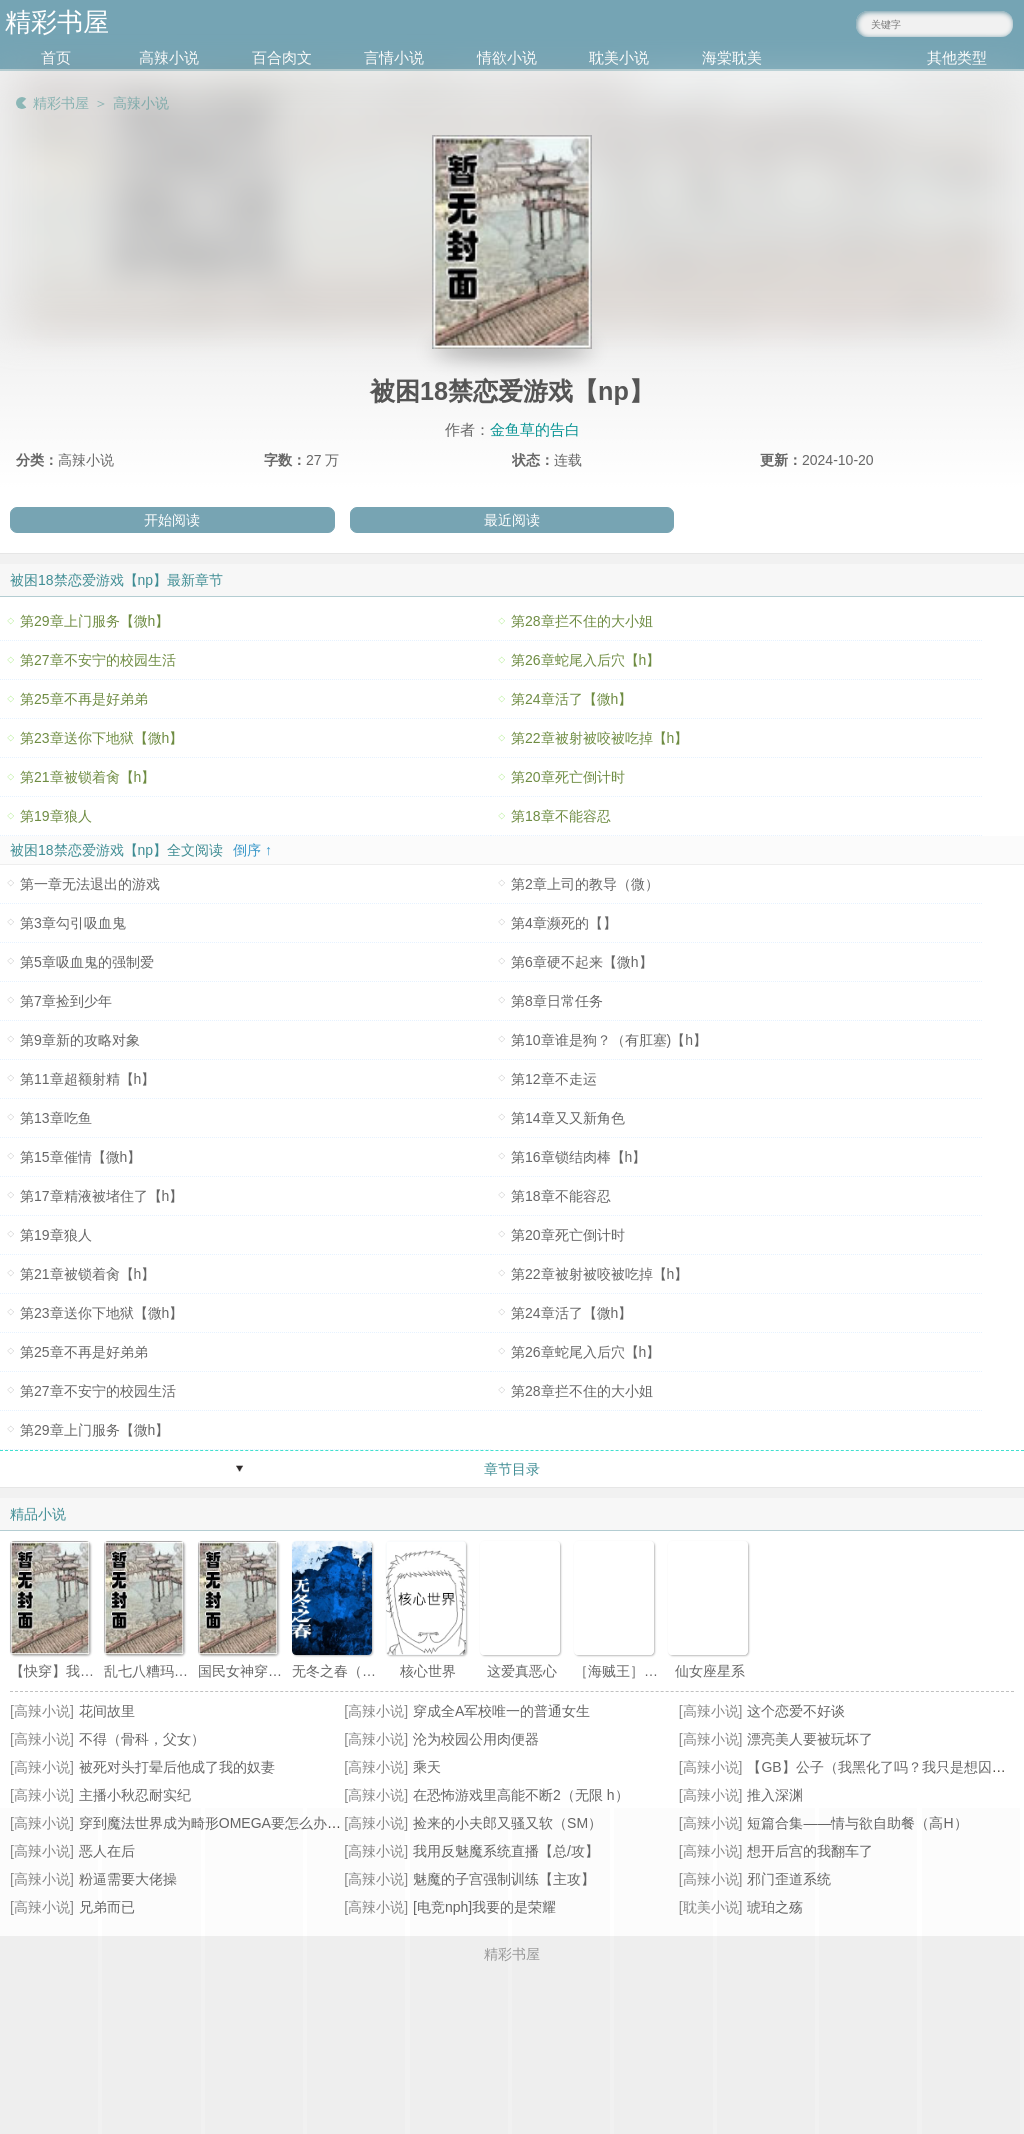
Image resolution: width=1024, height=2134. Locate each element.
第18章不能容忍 (561, 816)
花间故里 (107, 1711)
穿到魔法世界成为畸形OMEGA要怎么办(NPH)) (225, 1823)
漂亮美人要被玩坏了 (810, 1739)
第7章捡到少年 (66, 1001)
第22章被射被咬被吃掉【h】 (599, 738)
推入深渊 (775, 1795)
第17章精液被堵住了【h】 (101, 1196)
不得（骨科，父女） (142, 1739)
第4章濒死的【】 (564, 923)
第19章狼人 (56, 816)
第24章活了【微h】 (571, 699)
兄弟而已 (107, 1907)
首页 (56, 57)
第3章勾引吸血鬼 (73, 923)
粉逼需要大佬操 (128, 1879)
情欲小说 (507, 57)
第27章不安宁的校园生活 (98, 660)
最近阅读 (512, 520)
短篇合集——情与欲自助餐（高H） (857, 1823)
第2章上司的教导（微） (585, 884)
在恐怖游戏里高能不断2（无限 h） (520, 1795)
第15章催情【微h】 (80, 1157)
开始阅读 (172, 520)
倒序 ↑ (252, 850)
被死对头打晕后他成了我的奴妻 (177, 1767)
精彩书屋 (61, 103)
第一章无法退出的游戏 (90, 884)
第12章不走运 (554, 1079)
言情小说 (394, 57)
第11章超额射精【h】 (87, 1079)
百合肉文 (282, 57)
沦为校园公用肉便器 (476, 1739)
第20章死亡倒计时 (568, 777)
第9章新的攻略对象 (80, 1040)
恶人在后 (107, 1851)
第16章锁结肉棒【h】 (578, 1157)
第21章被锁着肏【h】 (87, 777)
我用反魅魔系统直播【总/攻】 (506, 1851)
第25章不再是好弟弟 (84, 699)
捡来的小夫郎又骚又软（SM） (507, 1823)
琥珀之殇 (775, 1907)
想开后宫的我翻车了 (810, 1851)
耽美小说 (619, 57)
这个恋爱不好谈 (796, 1711)
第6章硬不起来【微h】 (582, 962)
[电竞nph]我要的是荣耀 (484, 1907)
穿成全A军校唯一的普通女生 (501, 1711)
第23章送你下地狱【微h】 (101, 738)
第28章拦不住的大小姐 (582, 621)
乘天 (427, 1767)
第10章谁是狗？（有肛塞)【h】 (609, 1040)
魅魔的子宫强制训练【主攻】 (504, 1879)
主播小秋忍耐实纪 (135, 1795)
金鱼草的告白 (535, 429)
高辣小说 (169, 57)
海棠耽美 (732, 57)
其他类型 (957, 57)
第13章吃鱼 (56, 1118)
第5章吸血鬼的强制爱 (87, 962)
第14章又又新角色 (568, 1118)
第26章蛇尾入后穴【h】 (585, 660)
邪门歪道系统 (789, 1879)
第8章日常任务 (557, 1001)
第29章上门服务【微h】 (94, 621)
